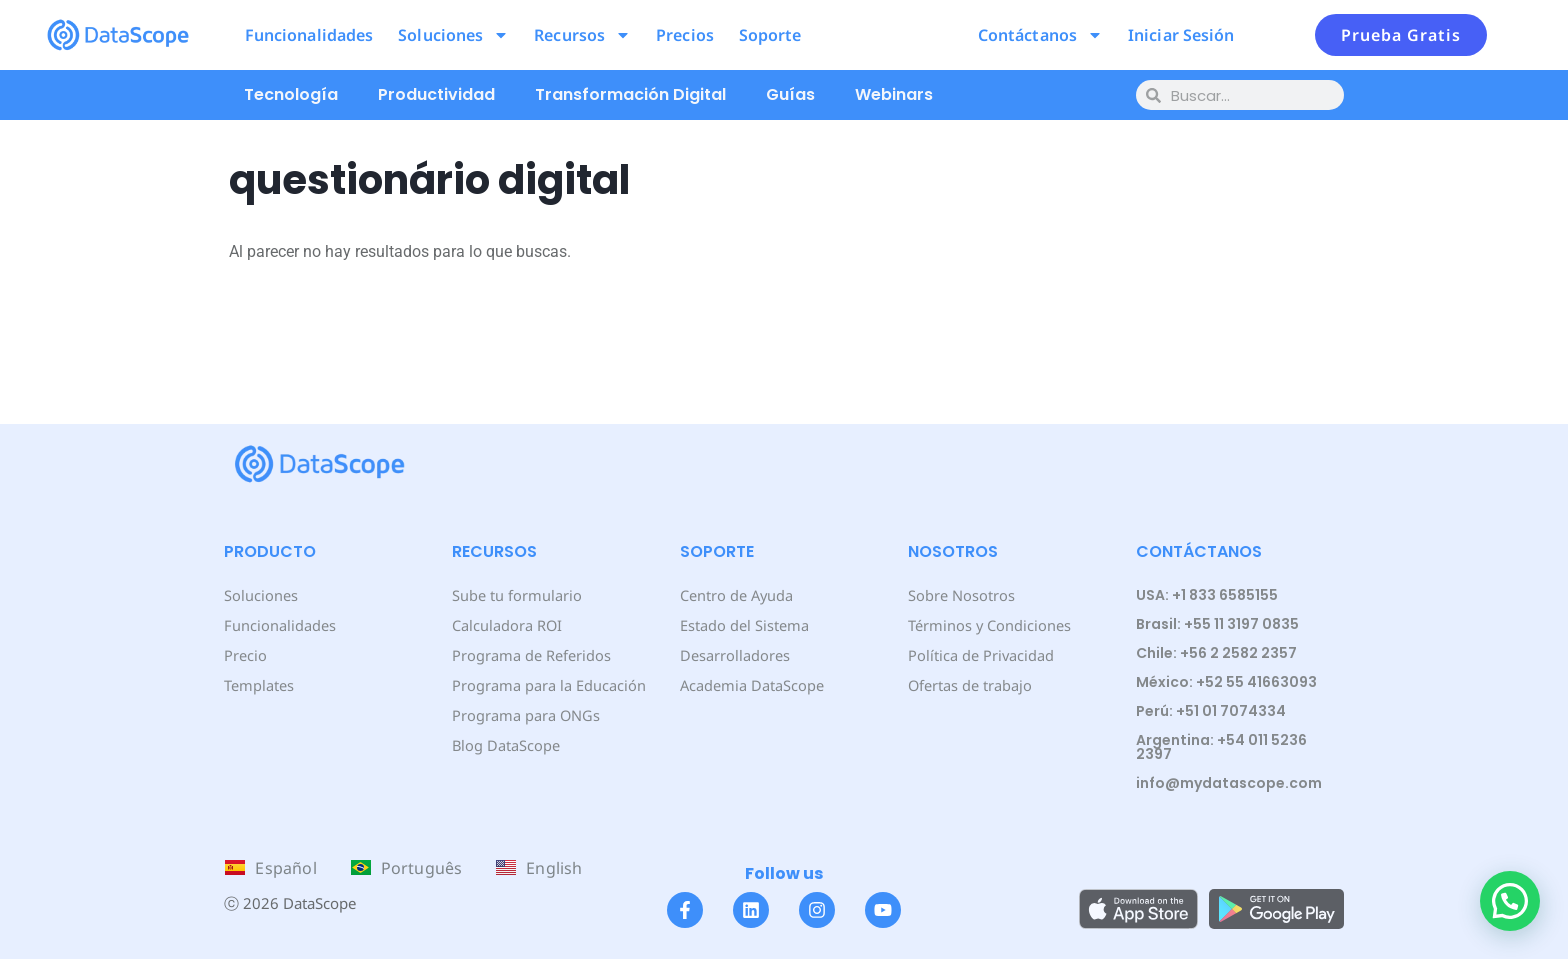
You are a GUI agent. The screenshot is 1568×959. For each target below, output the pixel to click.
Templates (258, 684)
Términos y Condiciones (987, 624)
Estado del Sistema (743, 624)
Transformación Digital (630, 94)
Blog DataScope (504, 744)
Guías (790, 94)
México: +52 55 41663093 (1226, 682)
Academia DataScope (750, 684)
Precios (685, 35)
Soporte (770, 35)
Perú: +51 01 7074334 (1211, 711)
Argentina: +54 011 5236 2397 (1221, 747)
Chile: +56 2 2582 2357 (1216, 653)
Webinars (894, 94)
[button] (1510, 901)
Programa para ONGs (524, 714)
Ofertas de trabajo (969, 684)
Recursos (582, 35)
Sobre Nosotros (959, 594)
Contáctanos (1040, 35)
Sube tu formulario (515, 594)
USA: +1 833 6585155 (1207, 595)
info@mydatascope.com (1229, 783)
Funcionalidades (309, 35)
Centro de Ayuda (736, 594)
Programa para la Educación (547, 684)
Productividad (436, 94)
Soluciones (453, 35)
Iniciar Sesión (1181, 35)
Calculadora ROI (506, 624)
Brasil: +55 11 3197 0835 (1217, 624)
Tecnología (291, 94)
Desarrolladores (733, 654)
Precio (244, 654)
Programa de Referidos (529, 654)
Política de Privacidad (979, 654)
